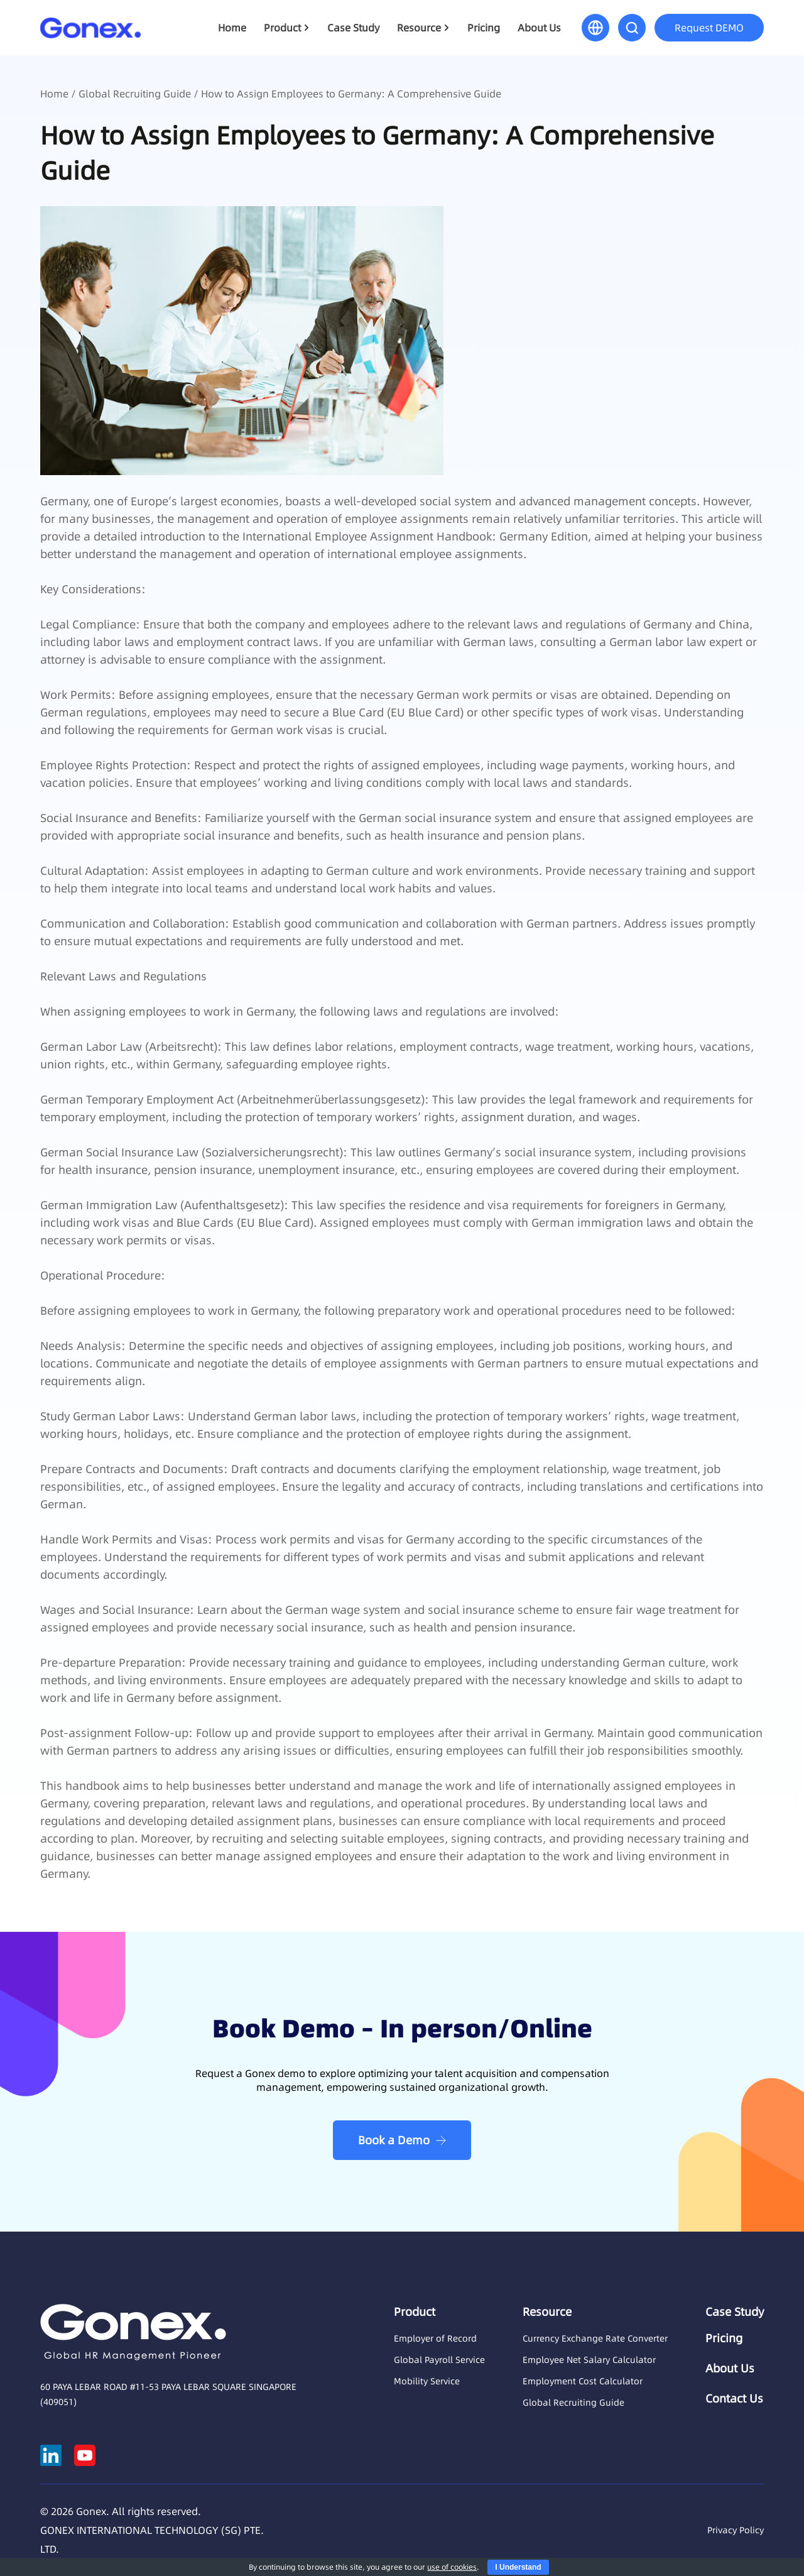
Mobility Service (427, 2381)
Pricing (483, 28)
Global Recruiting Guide (135, 94)
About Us (539, 28)
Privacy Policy (735, 2530)
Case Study (353, 28)
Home (232, 28)
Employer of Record (435, 2338)
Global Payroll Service (439, 2360)
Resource (419, 28)
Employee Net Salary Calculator (589, 2360)
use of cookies (452, 2567)
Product (282, 28)
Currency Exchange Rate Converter (595, 2338)
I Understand (518, 2567)
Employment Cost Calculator (583, 2381)
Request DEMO (709, 28)
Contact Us (734, 2398)
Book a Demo (394, 2140)
